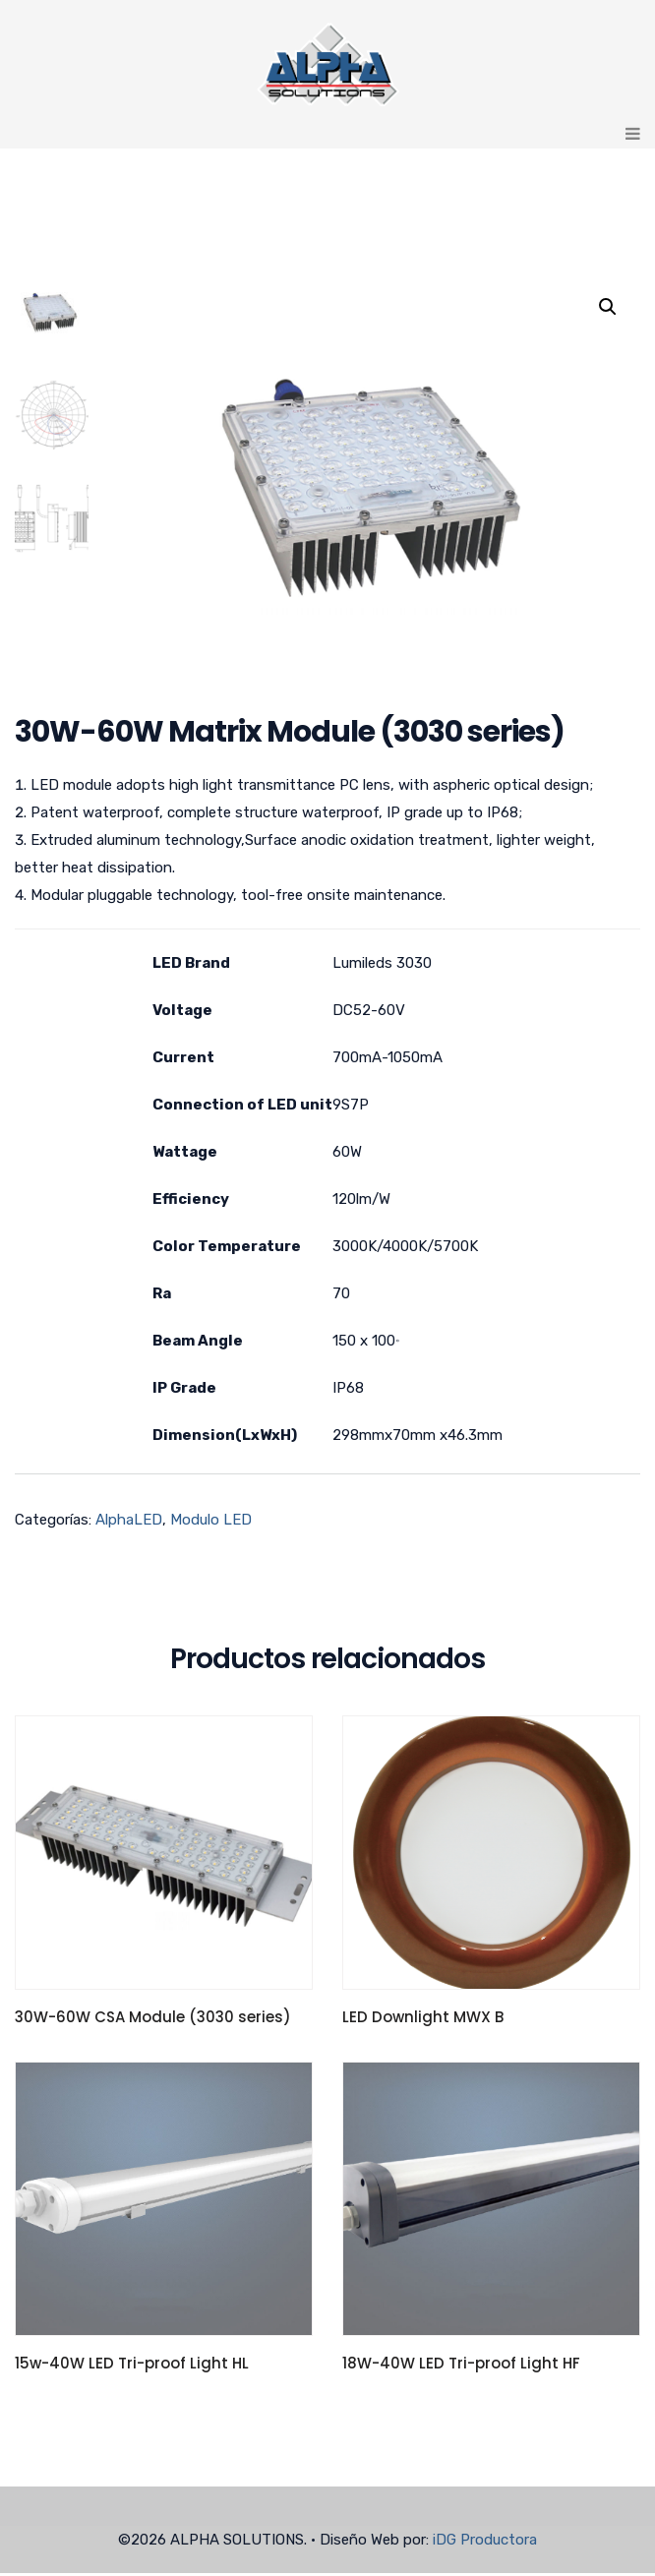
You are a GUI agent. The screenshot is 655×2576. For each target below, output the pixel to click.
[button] (607, 307)
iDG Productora (485, 2542)
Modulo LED (211, 1522)
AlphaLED (128, 1522)
